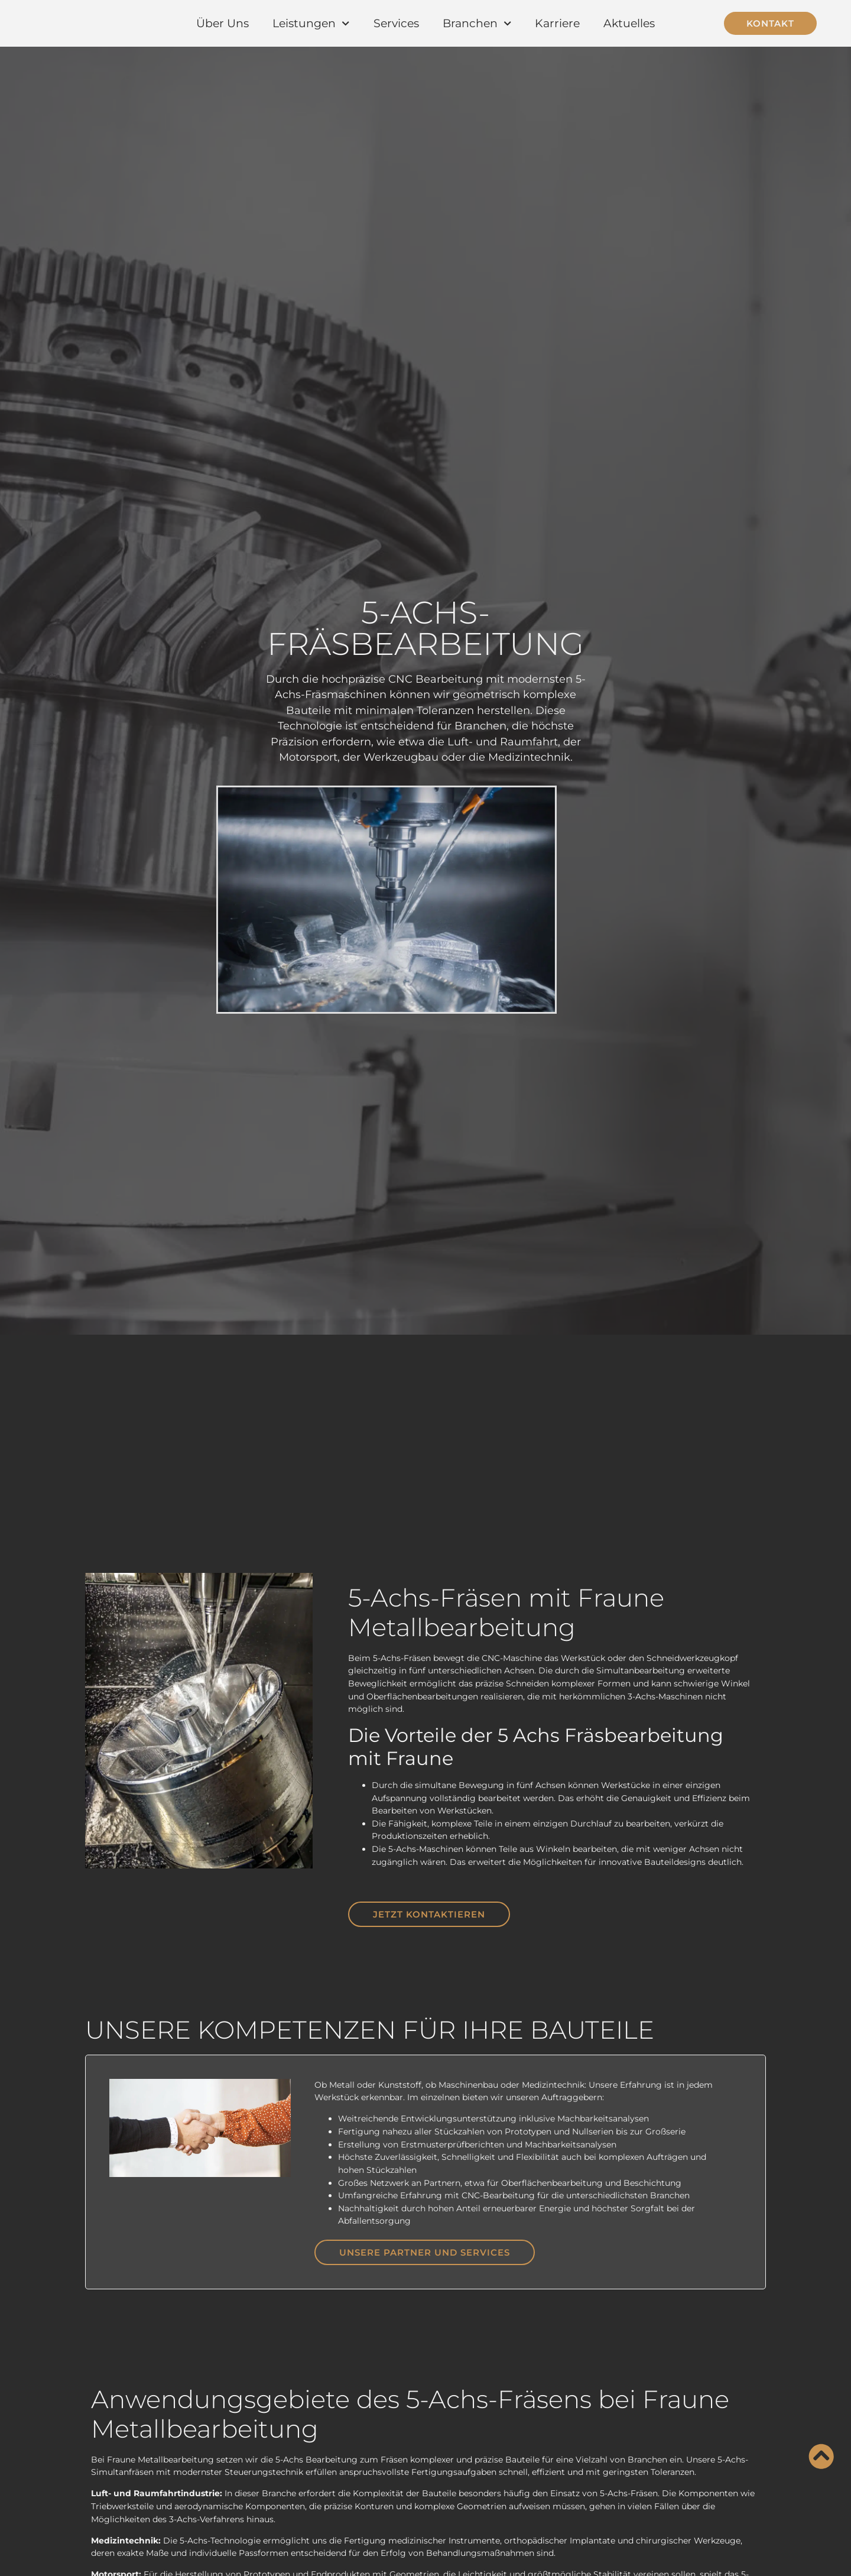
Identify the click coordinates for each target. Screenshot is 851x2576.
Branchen (477, 23)
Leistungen (310, 23)
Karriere (557, 23)
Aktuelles (629, 23)
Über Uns (222, 23)
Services (396, 23)
